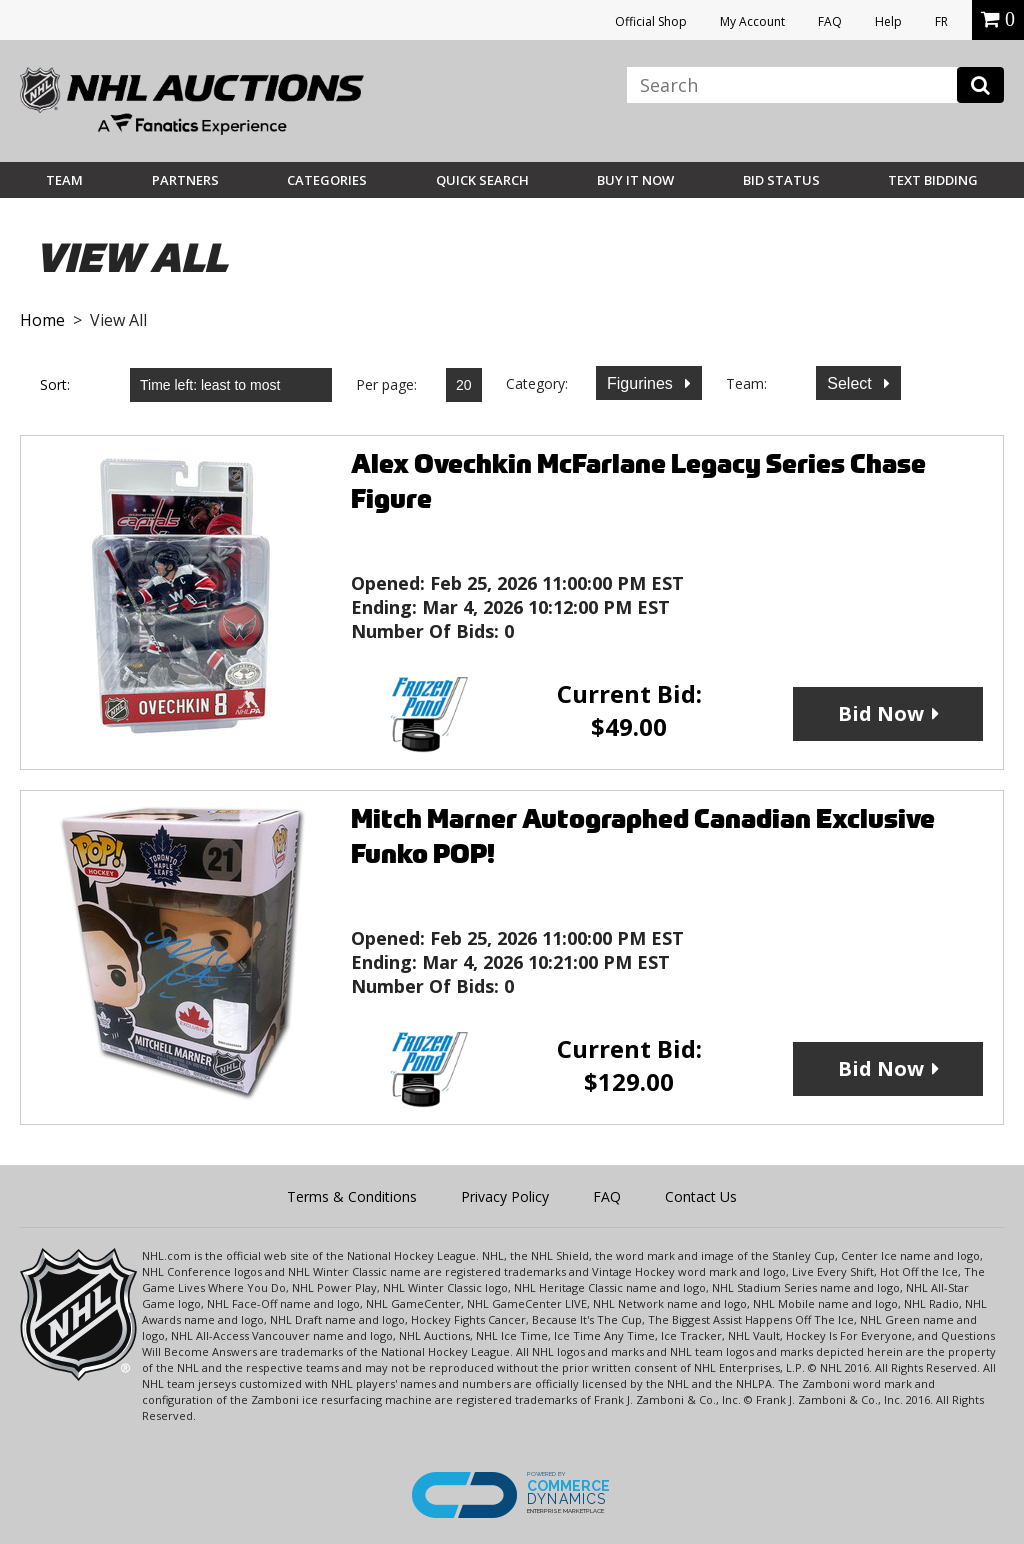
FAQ (830, 21)
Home (42, 320)
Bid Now (881, 713)
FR (941, 21)
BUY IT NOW (635, 180)
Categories (327, 180)
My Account (752, 21)
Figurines (642, 383)
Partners (185, 180)
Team (64, 180)
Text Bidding (933, 180)
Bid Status (781, 180)
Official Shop (651, 21)
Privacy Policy (505, 1196)
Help (888, 21)
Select (851, 383)
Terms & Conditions (352, 1196)
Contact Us (701, 1196)
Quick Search (482, 180)
